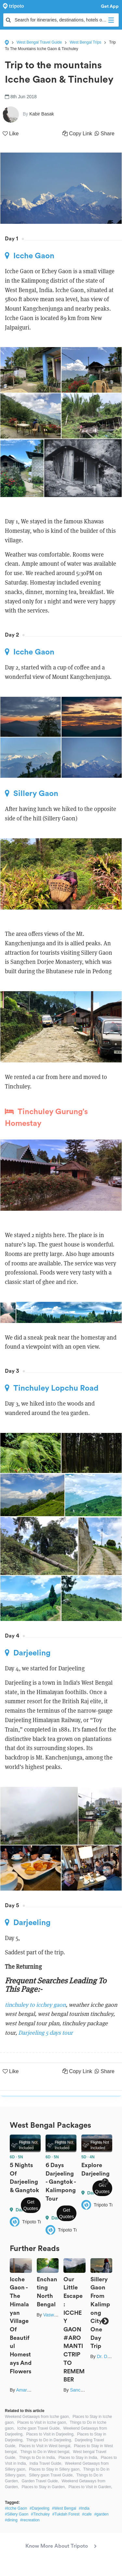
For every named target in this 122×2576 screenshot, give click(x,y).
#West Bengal (64, 2508)
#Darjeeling (39, 2508)
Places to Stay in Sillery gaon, (55, 2469)
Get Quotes (30, 2205)
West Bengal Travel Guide (39, 42)
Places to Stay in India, (78, 2457)
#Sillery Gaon (16, 2514)
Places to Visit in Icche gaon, (42, 2422)
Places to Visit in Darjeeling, (50, 2434)
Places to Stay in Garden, (43, 2487)
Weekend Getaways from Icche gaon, (37, 2416)
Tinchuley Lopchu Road (52, 1388)
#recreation (30, 2520)
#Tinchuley (40, 2514)
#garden (101, 2514)
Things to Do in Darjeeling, (49, 2440)
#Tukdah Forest (66, 2514)
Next (105, 2182)
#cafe (86, 2514)
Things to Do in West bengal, (45, 2451)
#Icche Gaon (16, 2508)
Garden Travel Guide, (40, 2481)
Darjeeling (27, 1653)
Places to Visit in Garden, (90, 2487)
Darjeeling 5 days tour (45, 2032)
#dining (11, 2520)
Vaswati (51, 2314)
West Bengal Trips (85, 42)
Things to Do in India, (37, 2457)
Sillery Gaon (31, 793)
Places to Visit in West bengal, (45, 2446)
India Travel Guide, (46, 2463)
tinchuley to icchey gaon (35, 2004)
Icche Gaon (29, 255)
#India (84, 2508)
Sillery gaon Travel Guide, (51, 2475)
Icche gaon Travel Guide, (39, 2428)
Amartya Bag (29, 2390)
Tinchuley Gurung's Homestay (46, 1117)
